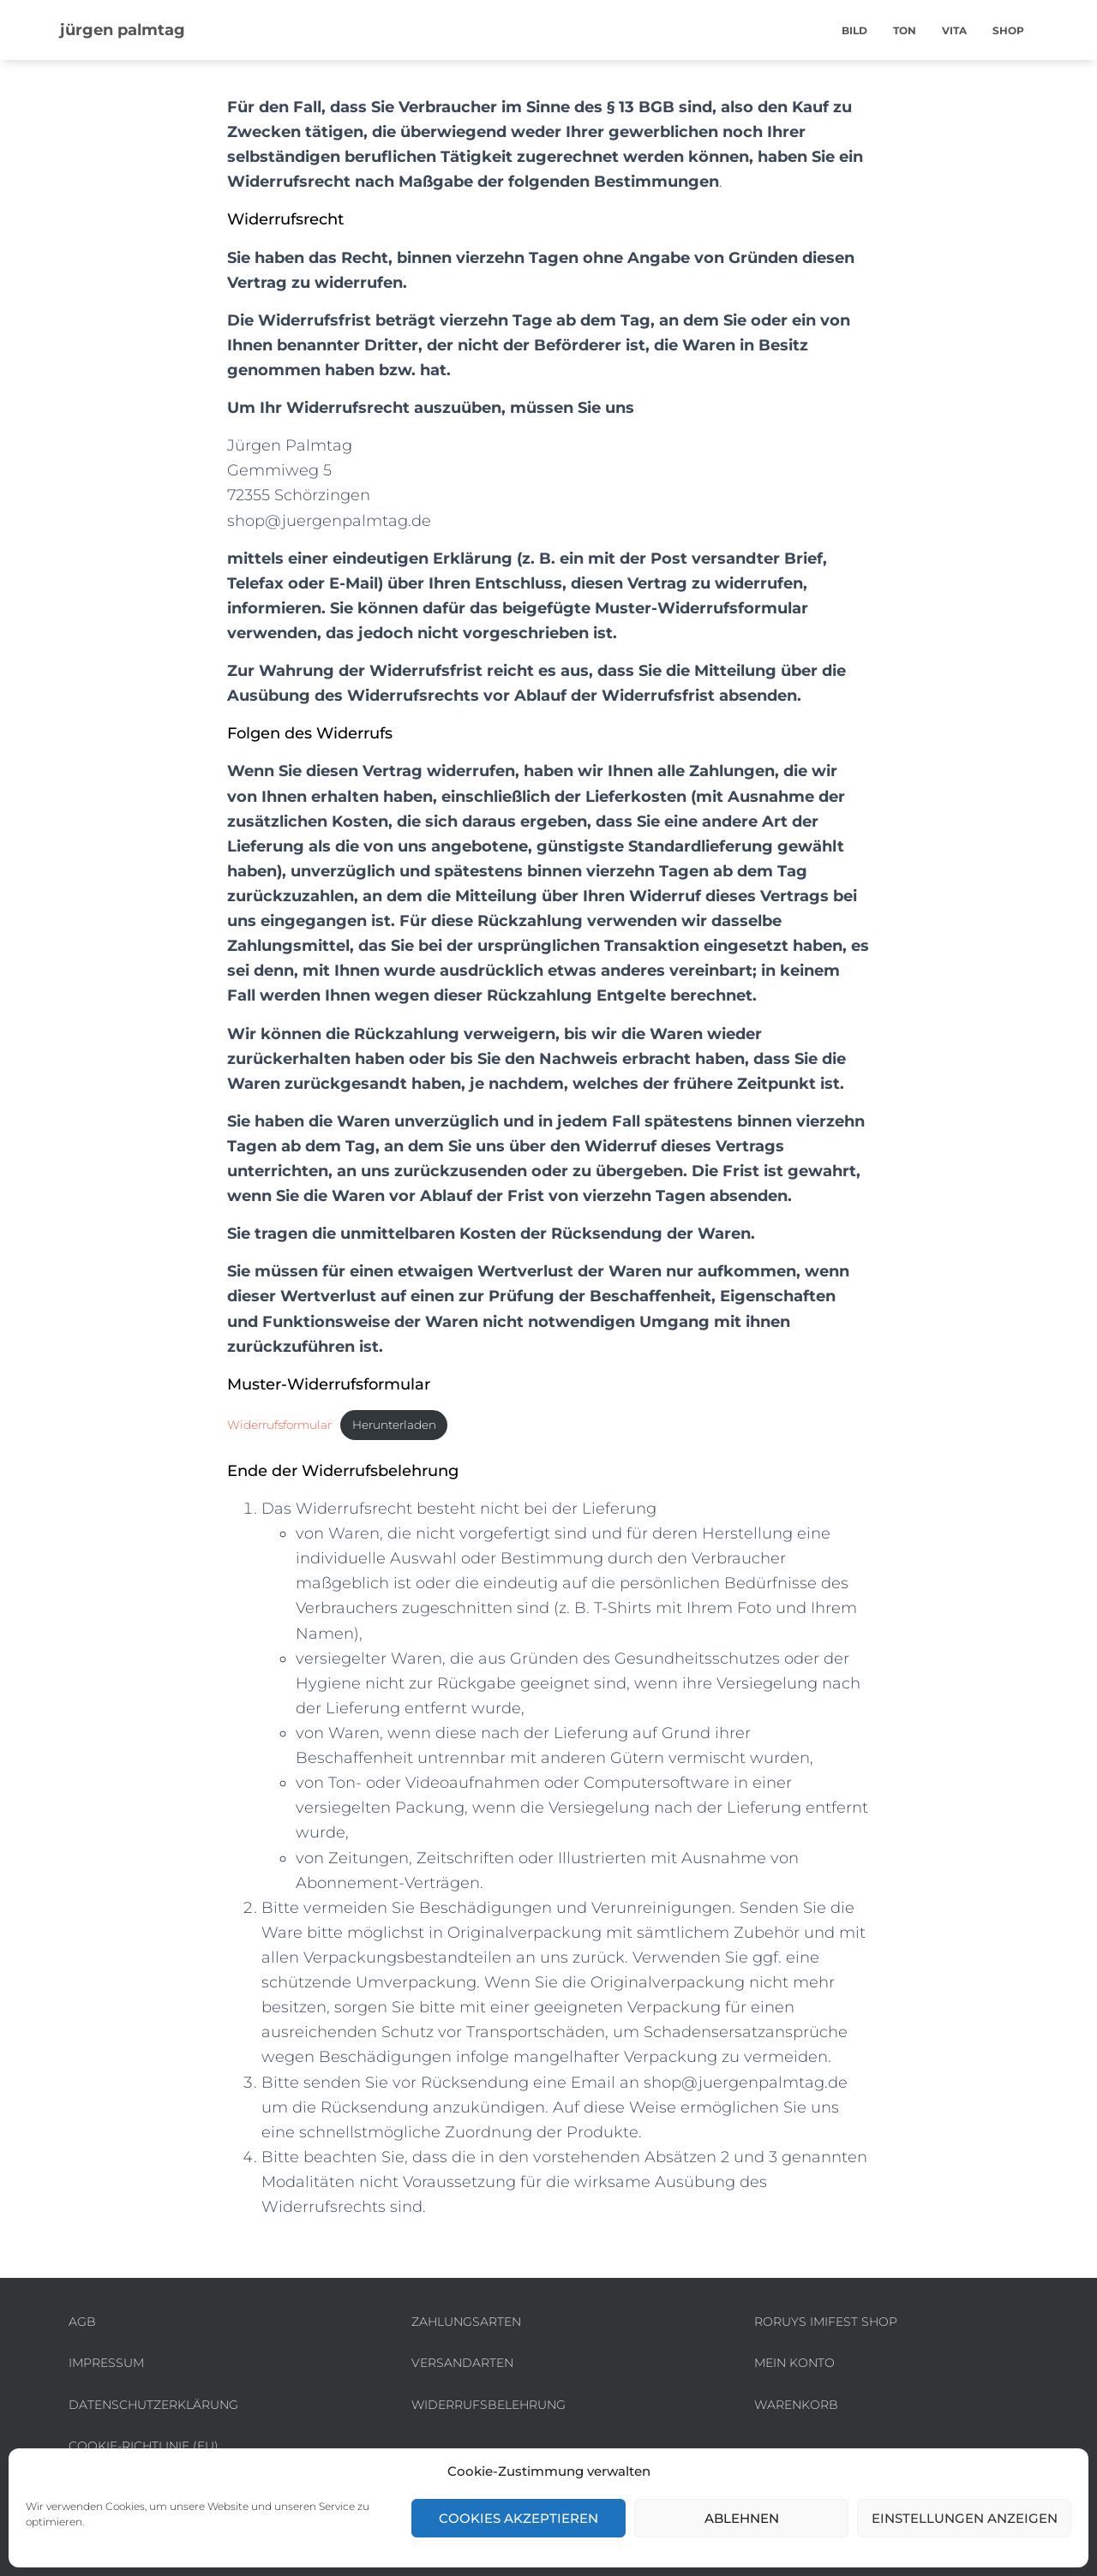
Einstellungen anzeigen (965, 2518)
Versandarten (462, 2362)
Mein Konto (794, 2362)
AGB (82, 2321)
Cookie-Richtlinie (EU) (144, 2445)
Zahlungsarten (466, 2321)
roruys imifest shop (825, 2321)
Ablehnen (741, 2518)
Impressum (106, 2362)
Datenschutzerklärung (153, 2404)
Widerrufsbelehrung (488, 2404)
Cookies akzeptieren (518, 2518)
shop (1008, 30)
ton (904, 30)
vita (954, 30)
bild (854, 30)
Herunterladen (412, 1425)
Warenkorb (796, 2404)
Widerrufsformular (285, 1425)
